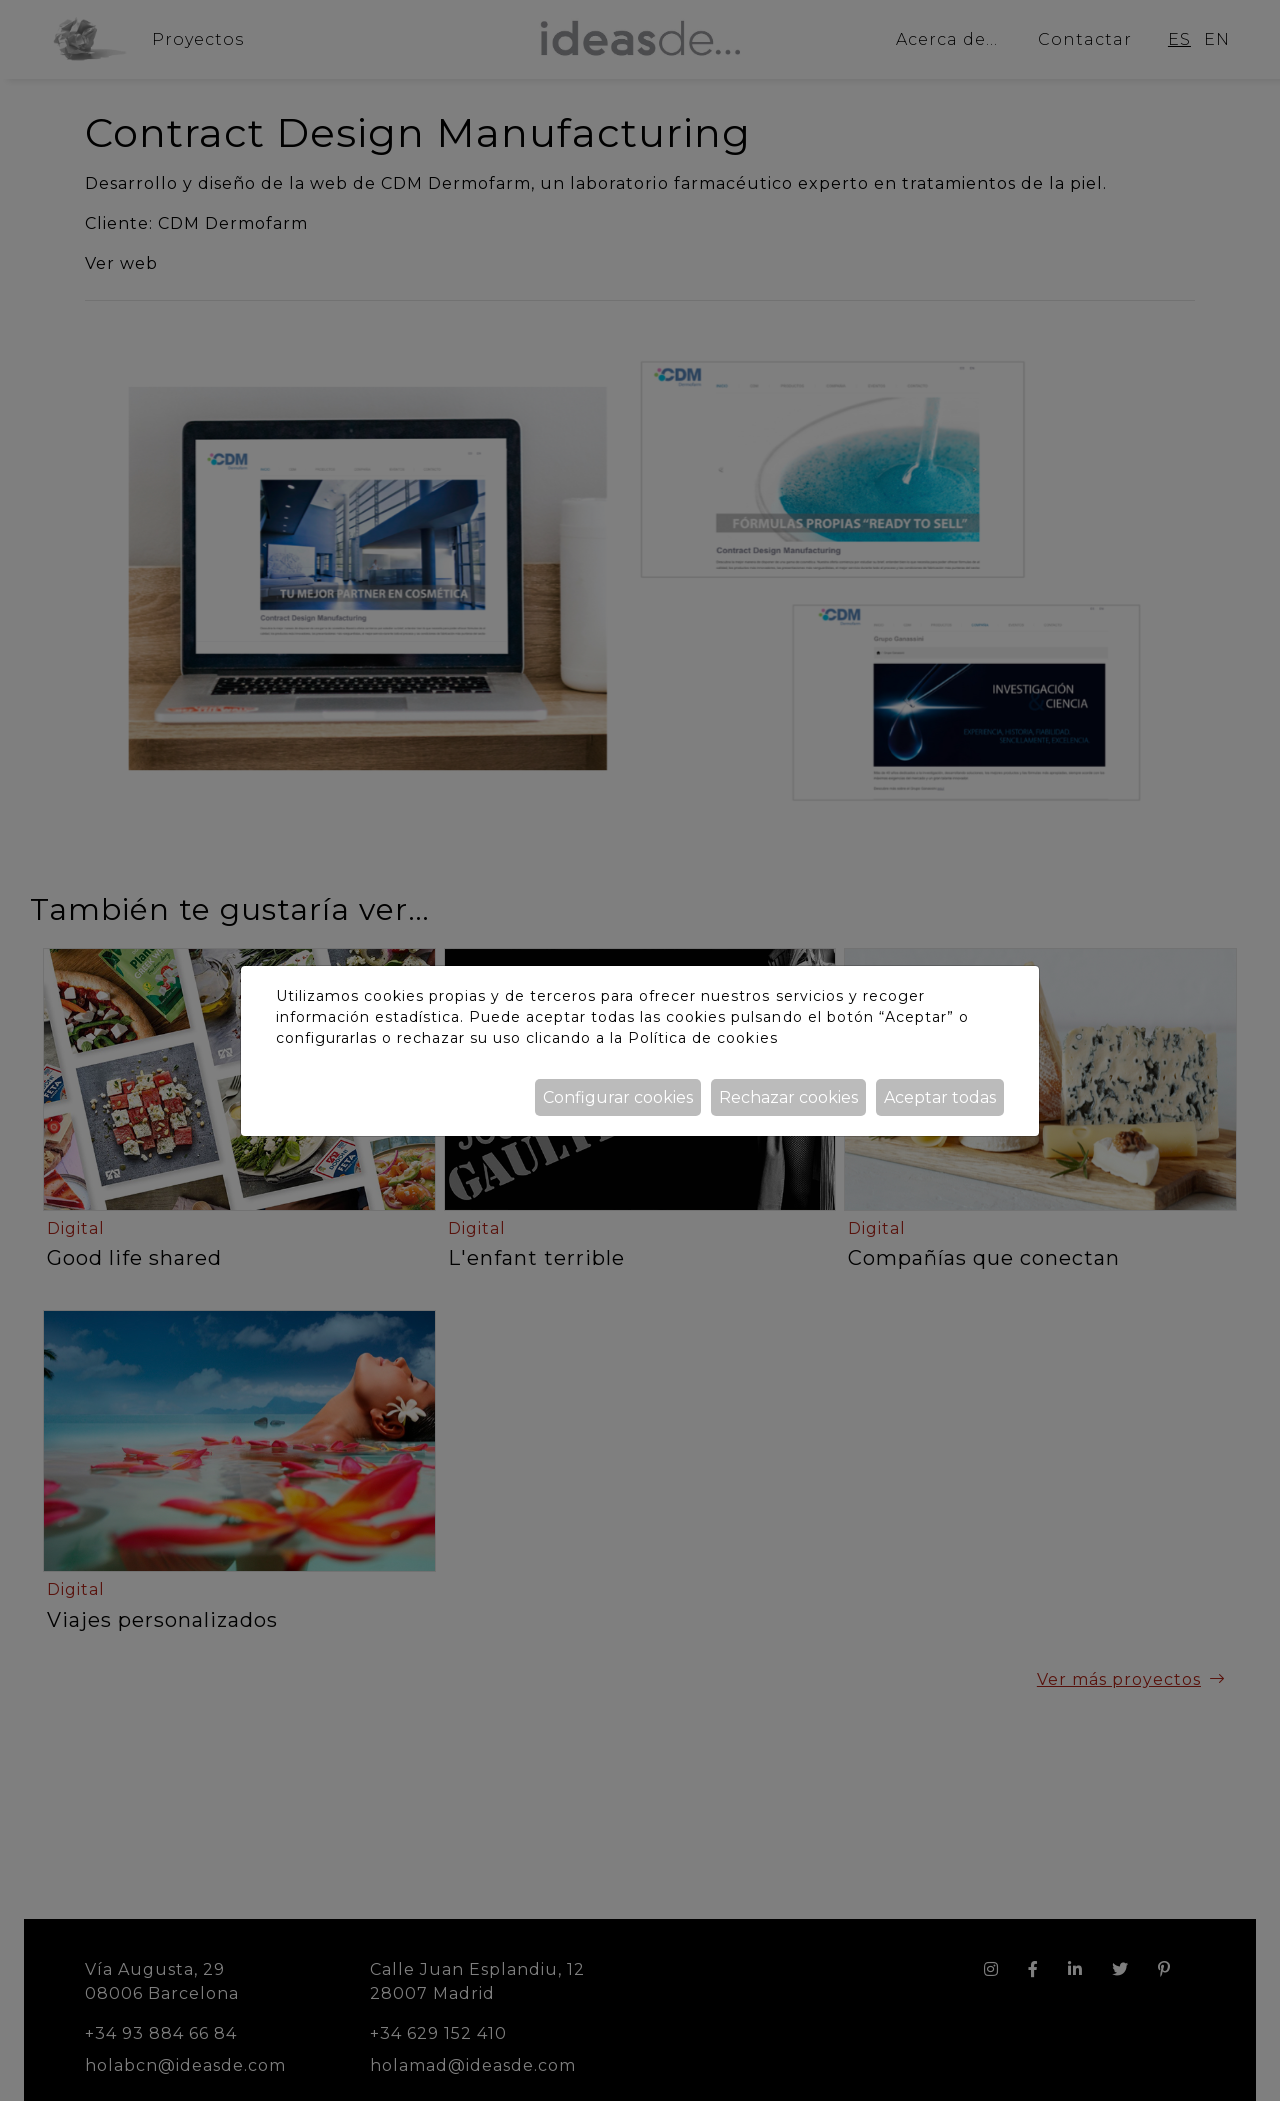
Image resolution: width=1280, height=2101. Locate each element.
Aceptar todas (940, 1097)
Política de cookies (702, 1038)
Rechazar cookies (788, 1097)
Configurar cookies (618, 1097)
